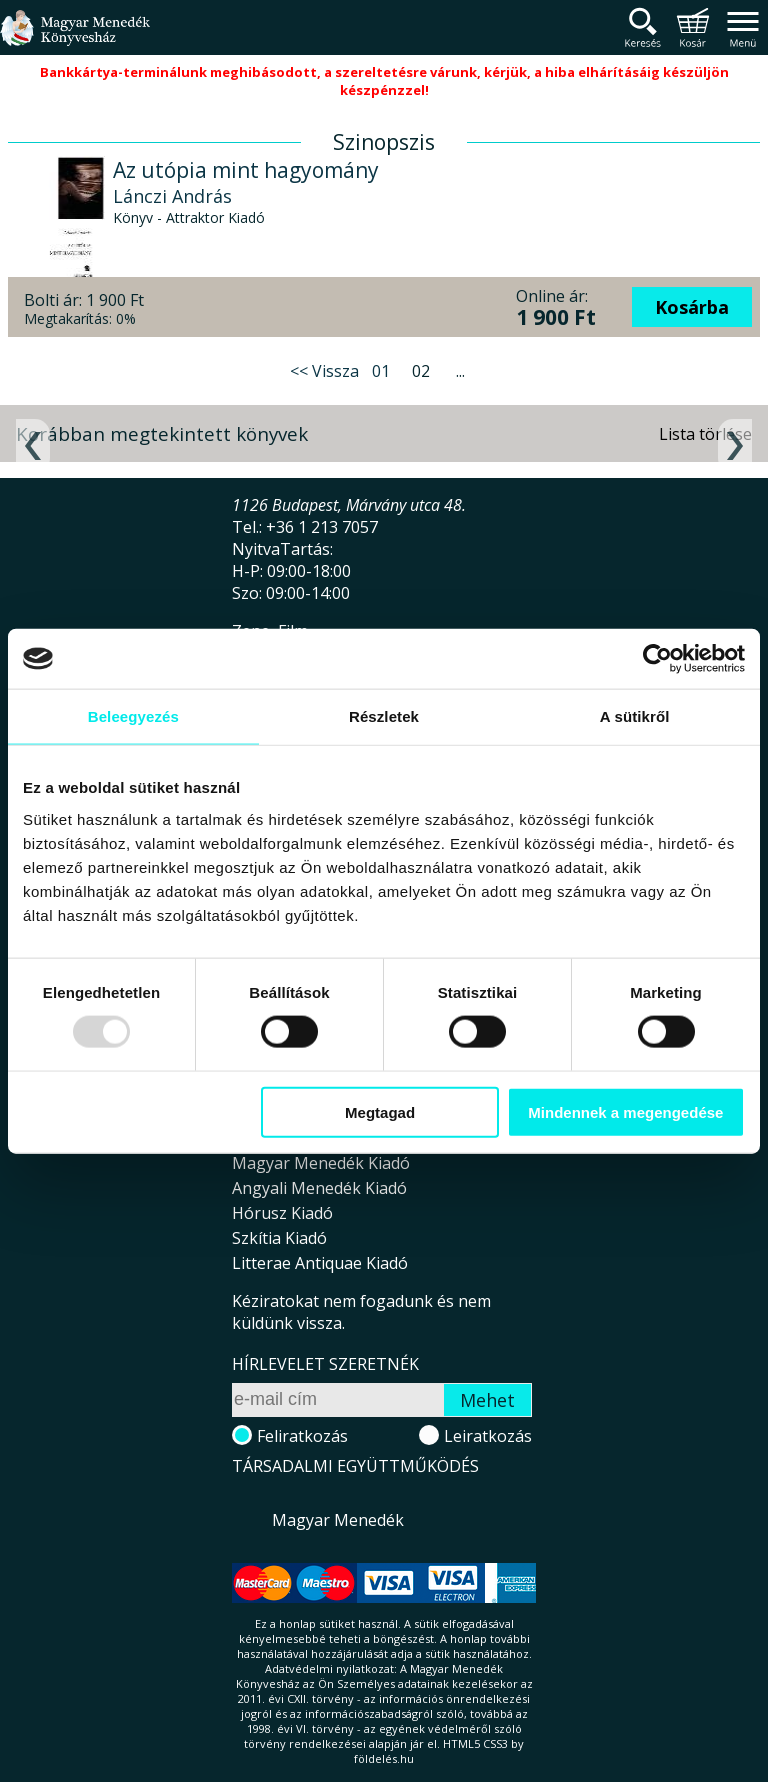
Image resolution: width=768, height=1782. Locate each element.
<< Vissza (324, 371)
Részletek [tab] (384, 716)
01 (381, 371)
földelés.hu (384, 1758)
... (460, 371)
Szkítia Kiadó (279, 1238)
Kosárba (692, 307)
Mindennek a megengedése (625, 1111)
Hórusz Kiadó (282, 1213)
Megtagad (380, 1111)
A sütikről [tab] (635, 716)
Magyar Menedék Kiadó (321, 1163)
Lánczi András (172, 196)
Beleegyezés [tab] (133, 716)
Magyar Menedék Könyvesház (75, 39)
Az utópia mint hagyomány (246, 170)
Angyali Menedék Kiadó (319, 1188)
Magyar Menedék (338, 1520)
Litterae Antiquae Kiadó (320, 1263)
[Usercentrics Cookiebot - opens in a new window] (657, 659)
